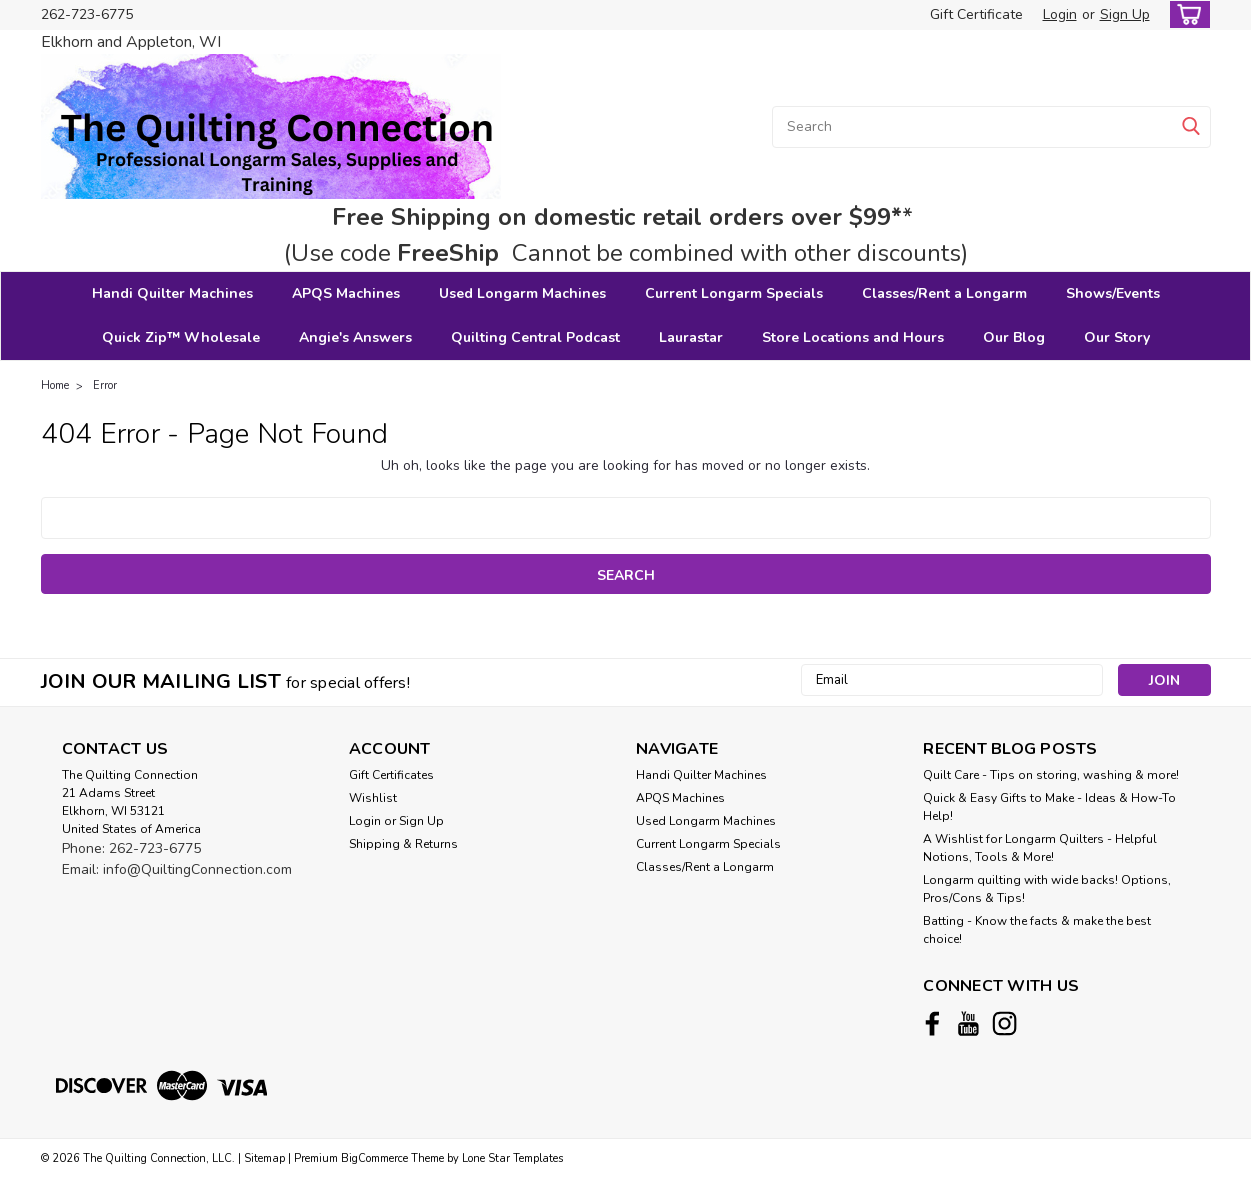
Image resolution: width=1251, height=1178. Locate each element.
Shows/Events (1113, 293)
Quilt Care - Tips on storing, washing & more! (1051, 775)
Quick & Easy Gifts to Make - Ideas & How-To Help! (1049, 807)
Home (55, 385)
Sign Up (1125, 14)
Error (105, 385)
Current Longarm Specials (734, 293)
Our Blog (1014, 337)
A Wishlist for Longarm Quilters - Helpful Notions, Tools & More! (1040, 848)
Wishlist (373, 798)
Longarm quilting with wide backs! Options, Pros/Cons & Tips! (1047, 889)
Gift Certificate (976, 14)
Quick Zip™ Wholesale (181, 337)
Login (1060, 14)
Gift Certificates (391, 775)
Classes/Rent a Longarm (944, 293)
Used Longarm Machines (522, 293)
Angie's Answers (355, 337)
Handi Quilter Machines (172, 293)
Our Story (1117, 337)
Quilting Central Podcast (535, 337)
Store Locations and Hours (853, 337)
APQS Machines (346, 293)
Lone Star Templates (512, 1158)
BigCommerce (374, 1158)
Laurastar (691, 337)
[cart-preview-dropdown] (1185, 14)
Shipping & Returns (403, 844)
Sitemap (264, 1158)
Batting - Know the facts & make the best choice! (1037, 930)
